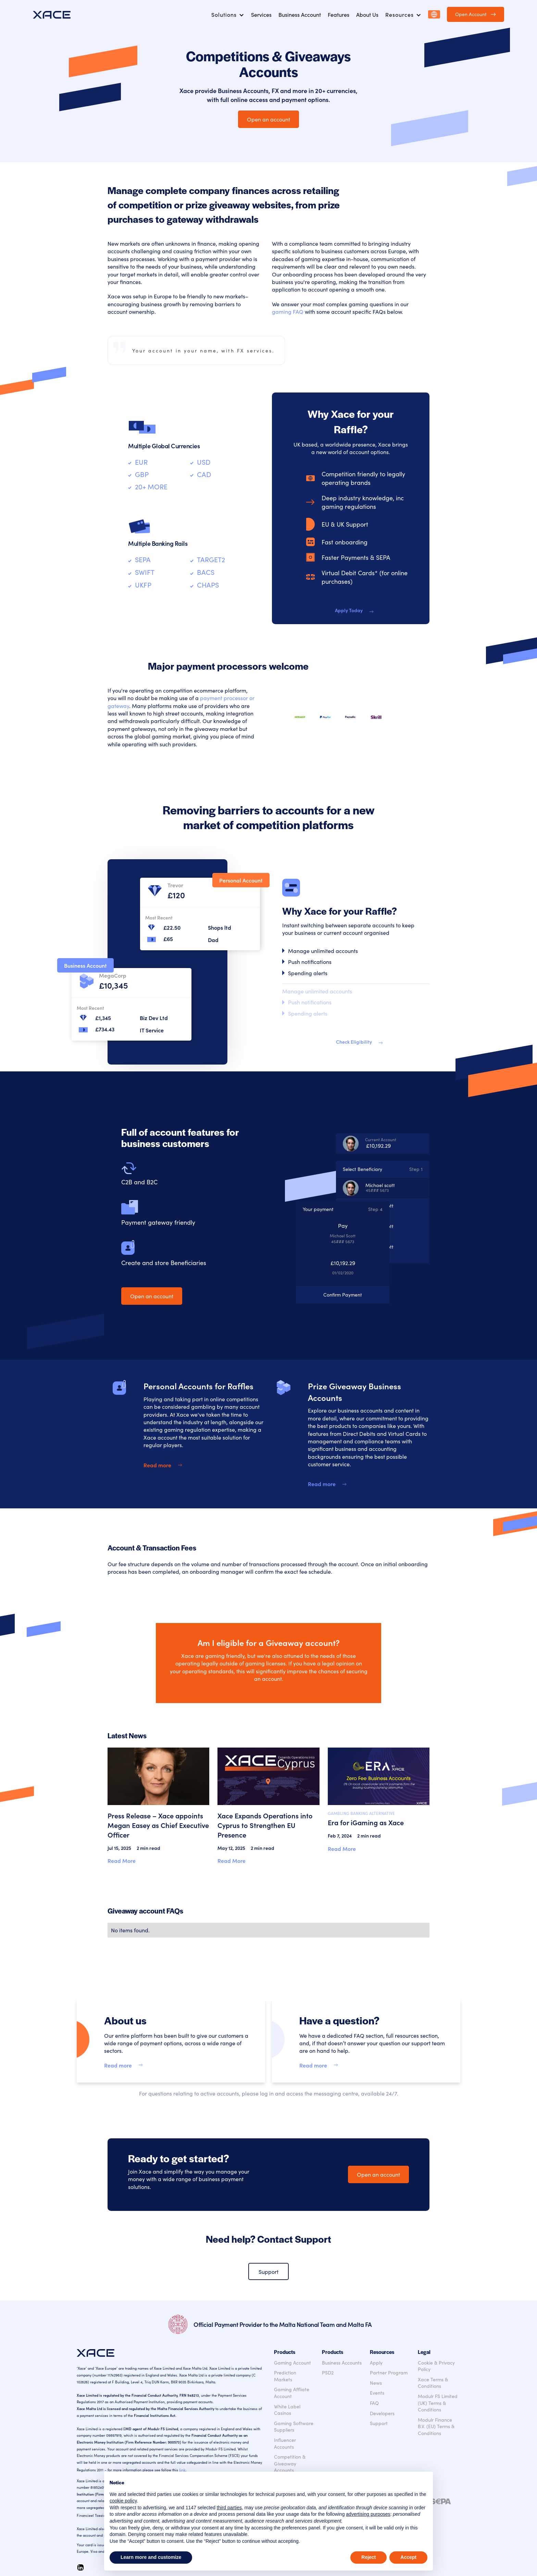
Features (338, 14)
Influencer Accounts (285, 2443)
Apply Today (349, 610)
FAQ (374, 2403)
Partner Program (389, 2372)
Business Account (299, 14)
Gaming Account (292, 2362)
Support (268, 2271)
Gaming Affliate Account (291, 2392)
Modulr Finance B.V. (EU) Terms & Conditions (436, 2426)
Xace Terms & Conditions (433, 2383)
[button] (228, 14)
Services (261, 14)
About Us (367, 14)
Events (377, 2393)
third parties (229, 2507)
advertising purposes (368, 2514)
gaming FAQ (287, 311)
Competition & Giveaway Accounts (289, 2463)
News (376, 2383)
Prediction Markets (285, 2376)
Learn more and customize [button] (151, 2557)
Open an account (268, 119)
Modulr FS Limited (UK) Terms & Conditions (438, 2403)
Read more (157, 1465)
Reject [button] (368, 2557)
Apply (376, 2362)
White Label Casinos (287, 2410)
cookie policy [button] (123, 2500)
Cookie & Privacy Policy (436, 2366)
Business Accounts (342, 2362)
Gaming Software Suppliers (293, 2426)
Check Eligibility (354, 1041)
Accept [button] (408, 2557)
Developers (382, 2413)
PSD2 (328, 2372)
